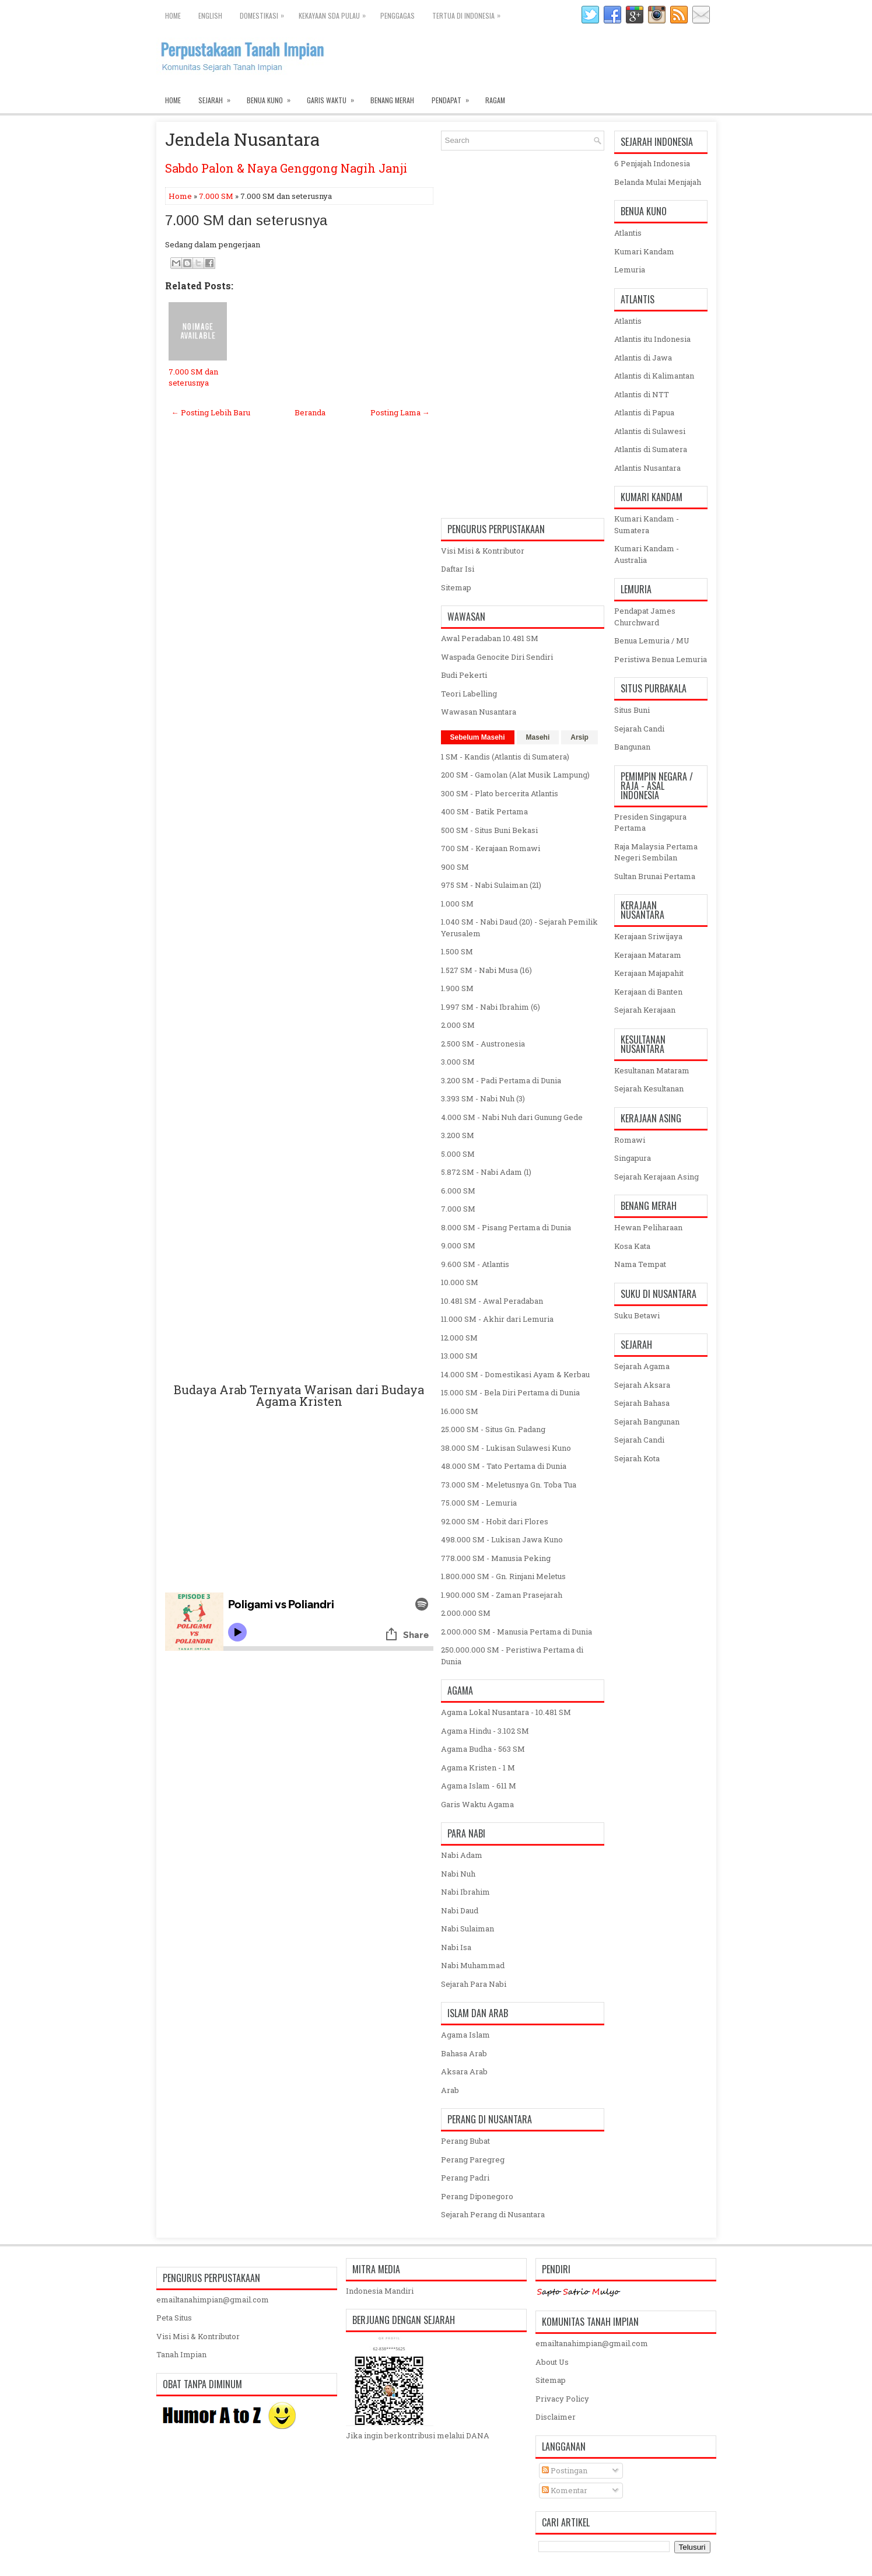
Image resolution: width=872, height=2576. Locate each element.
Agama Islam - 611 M (478, 1785)
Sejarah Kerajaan (644, 1010)
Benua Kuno (272, 97)
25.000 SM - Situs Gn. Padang (493, 1429)
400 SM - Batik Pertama (484, 811)
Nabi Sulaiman (467, 1928)
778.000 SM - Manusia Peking (496, 1558)
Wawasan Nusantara (478, 711)
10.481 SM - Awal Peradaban (492, 1301)
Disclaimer (555, 2417)
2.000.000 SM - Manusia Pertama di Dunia (516, 1631)
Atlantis (628, 233)
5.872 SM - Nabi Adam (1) (486, 1172)
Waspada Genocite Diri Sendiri (497, 657)
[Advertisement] (299, 913)
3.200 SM (457, 1135)
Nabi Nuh (458, 1873)
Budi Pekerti (464, 675)
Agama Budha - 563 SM (483, 1749)
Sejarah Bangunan (647, 1421)
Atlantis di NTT (641, 394)
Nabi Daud (459, 1910)
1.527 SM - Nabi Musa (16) (486, 970)
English (210, 15)
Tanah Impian (181, 2354)
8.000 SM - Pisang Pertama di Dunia (506, 1227)
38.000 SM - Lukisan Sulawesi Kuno (506, 1448)
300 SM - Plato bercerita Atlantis (499, 793)
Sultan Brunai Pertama (654, 876)
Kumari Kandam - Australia (646, 554)
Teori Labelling (469, 693)
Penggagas (397, 15)
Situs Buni (632, 710)
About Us (552, 2362)
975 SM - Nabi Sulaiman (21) (491, 885)
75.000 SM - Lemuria (479, 1502)
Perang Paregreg (473, 2159)
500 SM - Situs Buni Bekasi (489, 830)
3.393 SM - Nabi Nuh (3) (483, 1098)
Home (173, 15)
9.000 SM (458, 1245)
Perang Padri (465, 2177)
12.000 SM (459, 1337)
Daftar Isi (457, 569)
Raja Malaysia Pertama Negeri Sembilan (656, 852)
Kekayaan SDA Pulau (335, 13)
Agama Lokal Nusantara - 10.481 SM (506, 1712)
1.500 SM (457, 951)
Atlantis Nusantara (647, 468)
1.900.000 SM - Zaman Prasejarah (501, 1595)
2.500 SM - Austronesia (483, 1043)
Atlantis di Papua (644, 412)
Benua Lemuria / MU (651, 640)
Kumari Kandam (644, 251)
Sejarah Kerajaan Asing (656, 1176)
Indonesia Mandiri (380, 2291)
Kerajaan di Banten (648, 991)
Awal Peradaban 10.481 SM (489, 638)
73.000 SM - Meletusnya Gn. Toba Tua (508, 1484)
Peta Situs (174, 2317)
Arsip (579, 737)
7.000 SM (216, 196)
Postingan (564, 2470)
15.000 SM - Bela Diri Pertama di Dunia (510, 1392)
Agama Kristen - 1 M (478, 1767)
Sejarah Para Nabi (473, 1984)
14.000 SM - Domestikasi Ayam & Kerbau (515, 1374)
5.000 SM (458, 1154)
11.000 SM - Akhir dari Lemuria (497, 1319)
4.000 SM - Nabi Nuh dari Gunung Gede (512, 1117)
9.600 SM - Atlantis (475, 1264)
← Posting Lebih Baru (210, 412)
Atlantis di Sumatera (650, 449)
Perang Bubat (465, 2141)
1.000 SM (457, 903)
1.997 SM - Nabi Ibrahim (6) (490, 1007)
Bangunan (632, 746)
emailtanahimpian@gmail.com (212, 2299)
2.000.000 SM (466, 1613)
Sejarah (218, 97)
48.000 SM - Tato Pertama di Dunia (503, 1466)
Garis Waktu (334, 97)
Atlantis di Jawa (643, 357)
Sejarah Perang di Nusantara (493, 2214)
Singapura (632, 1158)
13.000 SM (459, 1355)
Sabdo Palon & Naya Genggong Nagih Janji (286, 168)
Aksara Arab (464, 2071)
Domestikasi (265, 13)
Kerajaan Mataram (647, 955)
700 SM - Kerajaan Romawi (490, 848)
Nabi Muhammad (473, 1965)
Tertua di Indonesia (469, 13)
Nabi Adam (461, 1855)
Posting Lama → (400, 412)
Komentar (564, 2490)
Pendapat (454, 97)
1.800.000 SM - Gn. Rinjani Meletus (503, 1576)
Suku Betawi (637, 1315)
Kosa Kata (632, 1246)
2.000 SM (458, 1025)
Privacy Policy (562, 2398)
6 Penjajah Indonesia (652, 163)
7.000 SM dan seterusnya (246, 221)
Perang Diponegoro (477, 2196)
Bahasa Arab (464, 2053)
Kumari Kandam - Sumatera (646, 524)
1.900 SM (457, 988)
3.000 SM (458, 1061)
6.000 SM (458, 1190)
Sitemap (456, 587)
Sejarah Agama (642, 1366)
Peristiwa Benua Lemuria (660, 659)
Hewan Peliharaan (648, 1227)
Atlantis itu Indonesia (652, 339)
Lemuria (629, 269)
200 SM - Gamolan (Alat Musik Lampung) (515, 774)
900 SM (455, 867)
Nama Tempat (640, 1264)
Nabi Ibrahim (465, 1892)
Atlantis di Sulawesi (649, 431)
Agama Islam (465, 2034)
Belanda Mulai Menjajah (657, 182)
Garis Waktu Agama (477, 1804)
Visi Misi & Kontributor (482, 550)
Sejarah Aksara (642, 1385)
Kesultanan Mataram (651, 1070)
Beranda (310, 412)
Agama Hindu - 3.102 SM (485, 1731)
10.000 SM (459, 1282)
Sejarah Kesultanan (649, 1088)
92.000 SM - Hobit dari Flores (494, 1521)
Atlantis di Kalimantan (654, 375)
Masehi (538, 737)
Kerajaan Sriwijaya (648, 936)
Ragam (495, 100)
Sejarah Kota (637, 1458)
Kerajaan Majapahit (649, 973)
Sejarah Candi (639, 728)
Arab (450, 2090)
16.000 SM (459, 1411)
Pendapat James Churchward (644, 617)
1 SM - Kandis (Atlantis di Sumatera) (505, 756)
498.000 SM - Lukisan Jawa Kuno (502, 1539)
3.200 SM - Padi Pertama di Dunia (501, 1080)
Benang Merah (392, 100)
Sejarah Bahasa (642, 1403)
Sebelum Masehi (477, 737)
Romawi (629, 1140)
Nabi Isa (456, 1947)
